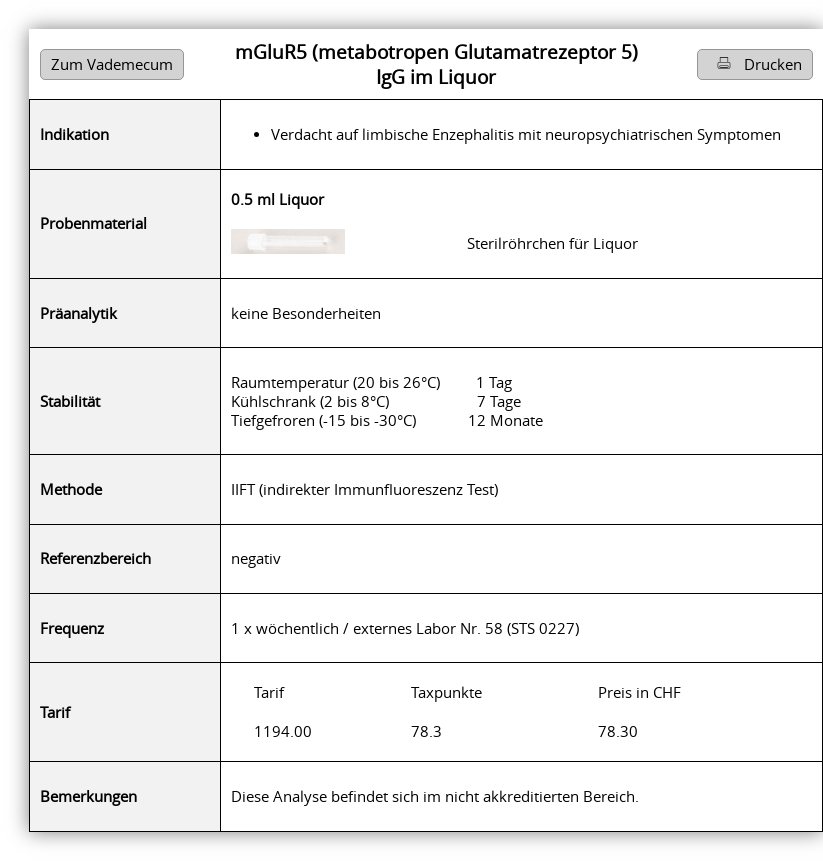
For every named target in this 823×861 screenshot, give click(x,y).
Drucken (755, 64)
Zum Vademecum (112, 64)
